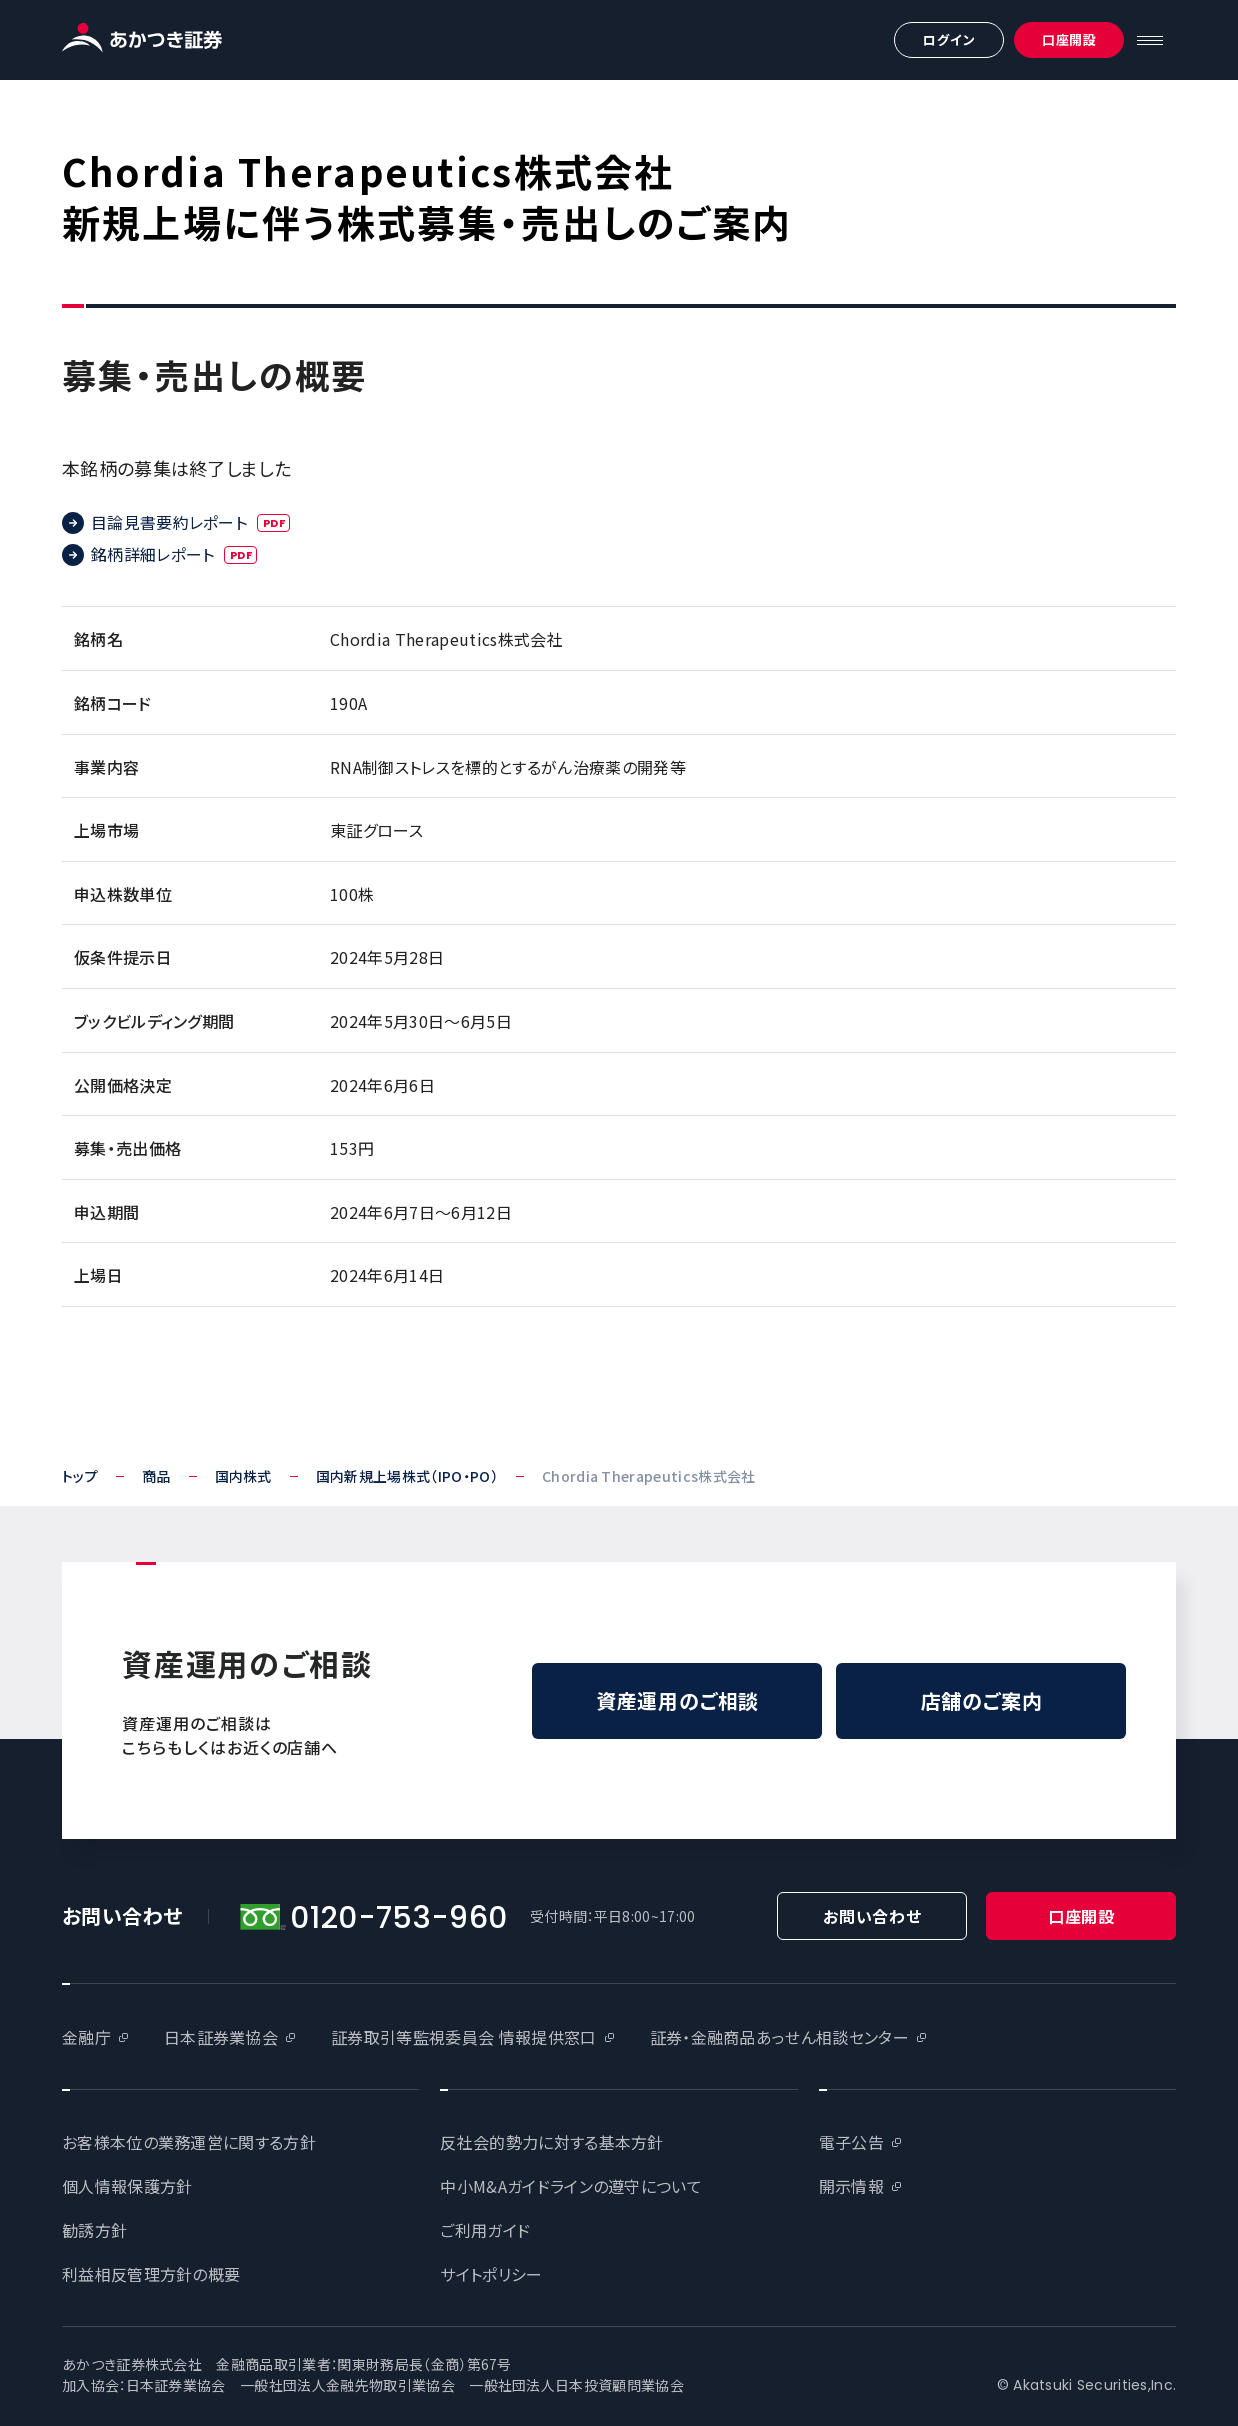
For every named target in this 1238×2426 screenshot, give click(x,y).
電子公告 (851, 2142)
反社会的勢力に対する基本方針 (551, 2142)
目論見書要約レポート (190, 522)
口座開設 (1069, 39)
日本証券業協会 (221, 2037)
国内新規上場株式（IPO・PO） (407, 1476)
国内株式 (243, 1476)
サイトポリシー (491, 2274)
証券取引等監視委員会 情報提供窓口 (463, 2037)
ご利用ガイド (485, 2230)
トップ (80, 1476)
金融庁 (86, 2037)
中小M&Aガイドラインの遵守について (571, 2186)
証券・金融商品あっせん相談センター (779, 2037)
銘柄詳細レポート (174, 554)
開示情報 (851, 2186)
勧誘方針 (94, 2230)
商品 (156, 1476)
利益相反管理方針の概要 (151, 2274)
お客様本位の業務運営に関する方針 (189, 2142)
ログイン (949, 39)
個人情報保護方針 (127, 2186)
